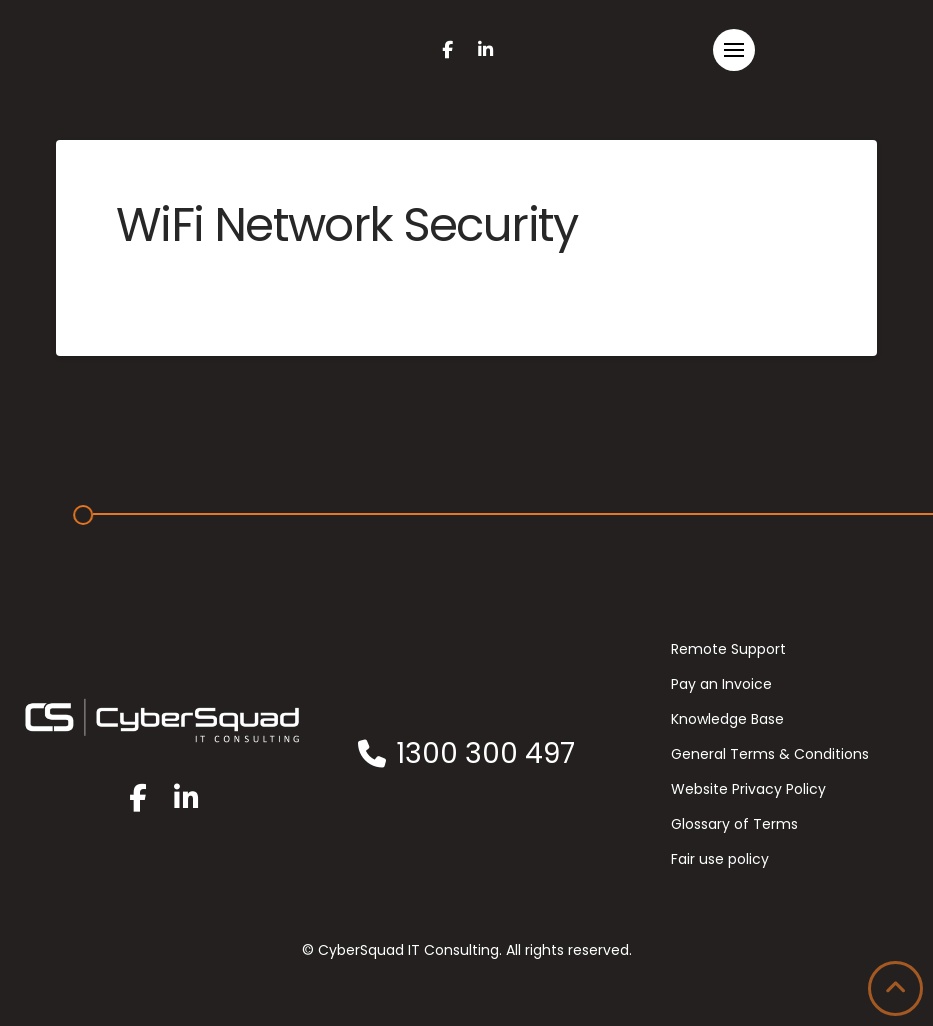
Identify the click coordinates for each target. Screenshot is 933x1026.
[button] (734, 50)
